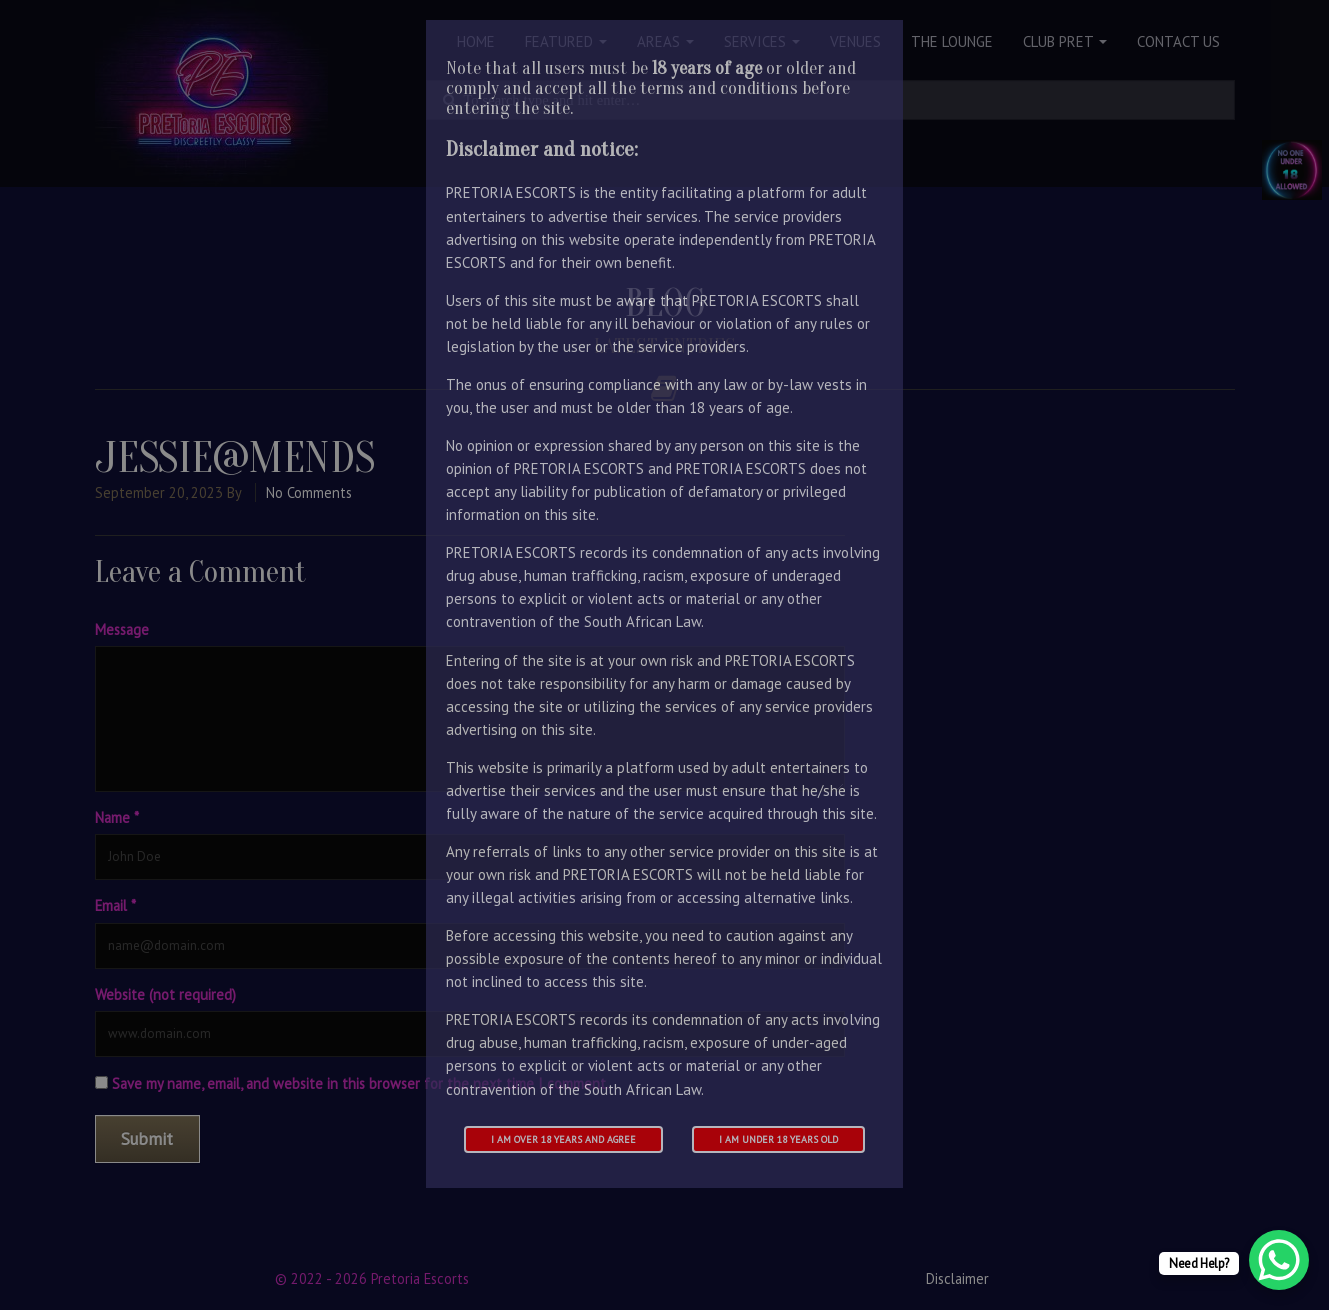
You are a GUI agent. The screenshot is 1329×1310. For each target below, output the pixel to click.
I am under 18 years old (778, 1139)
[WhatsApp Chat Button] (1279, 1260)
